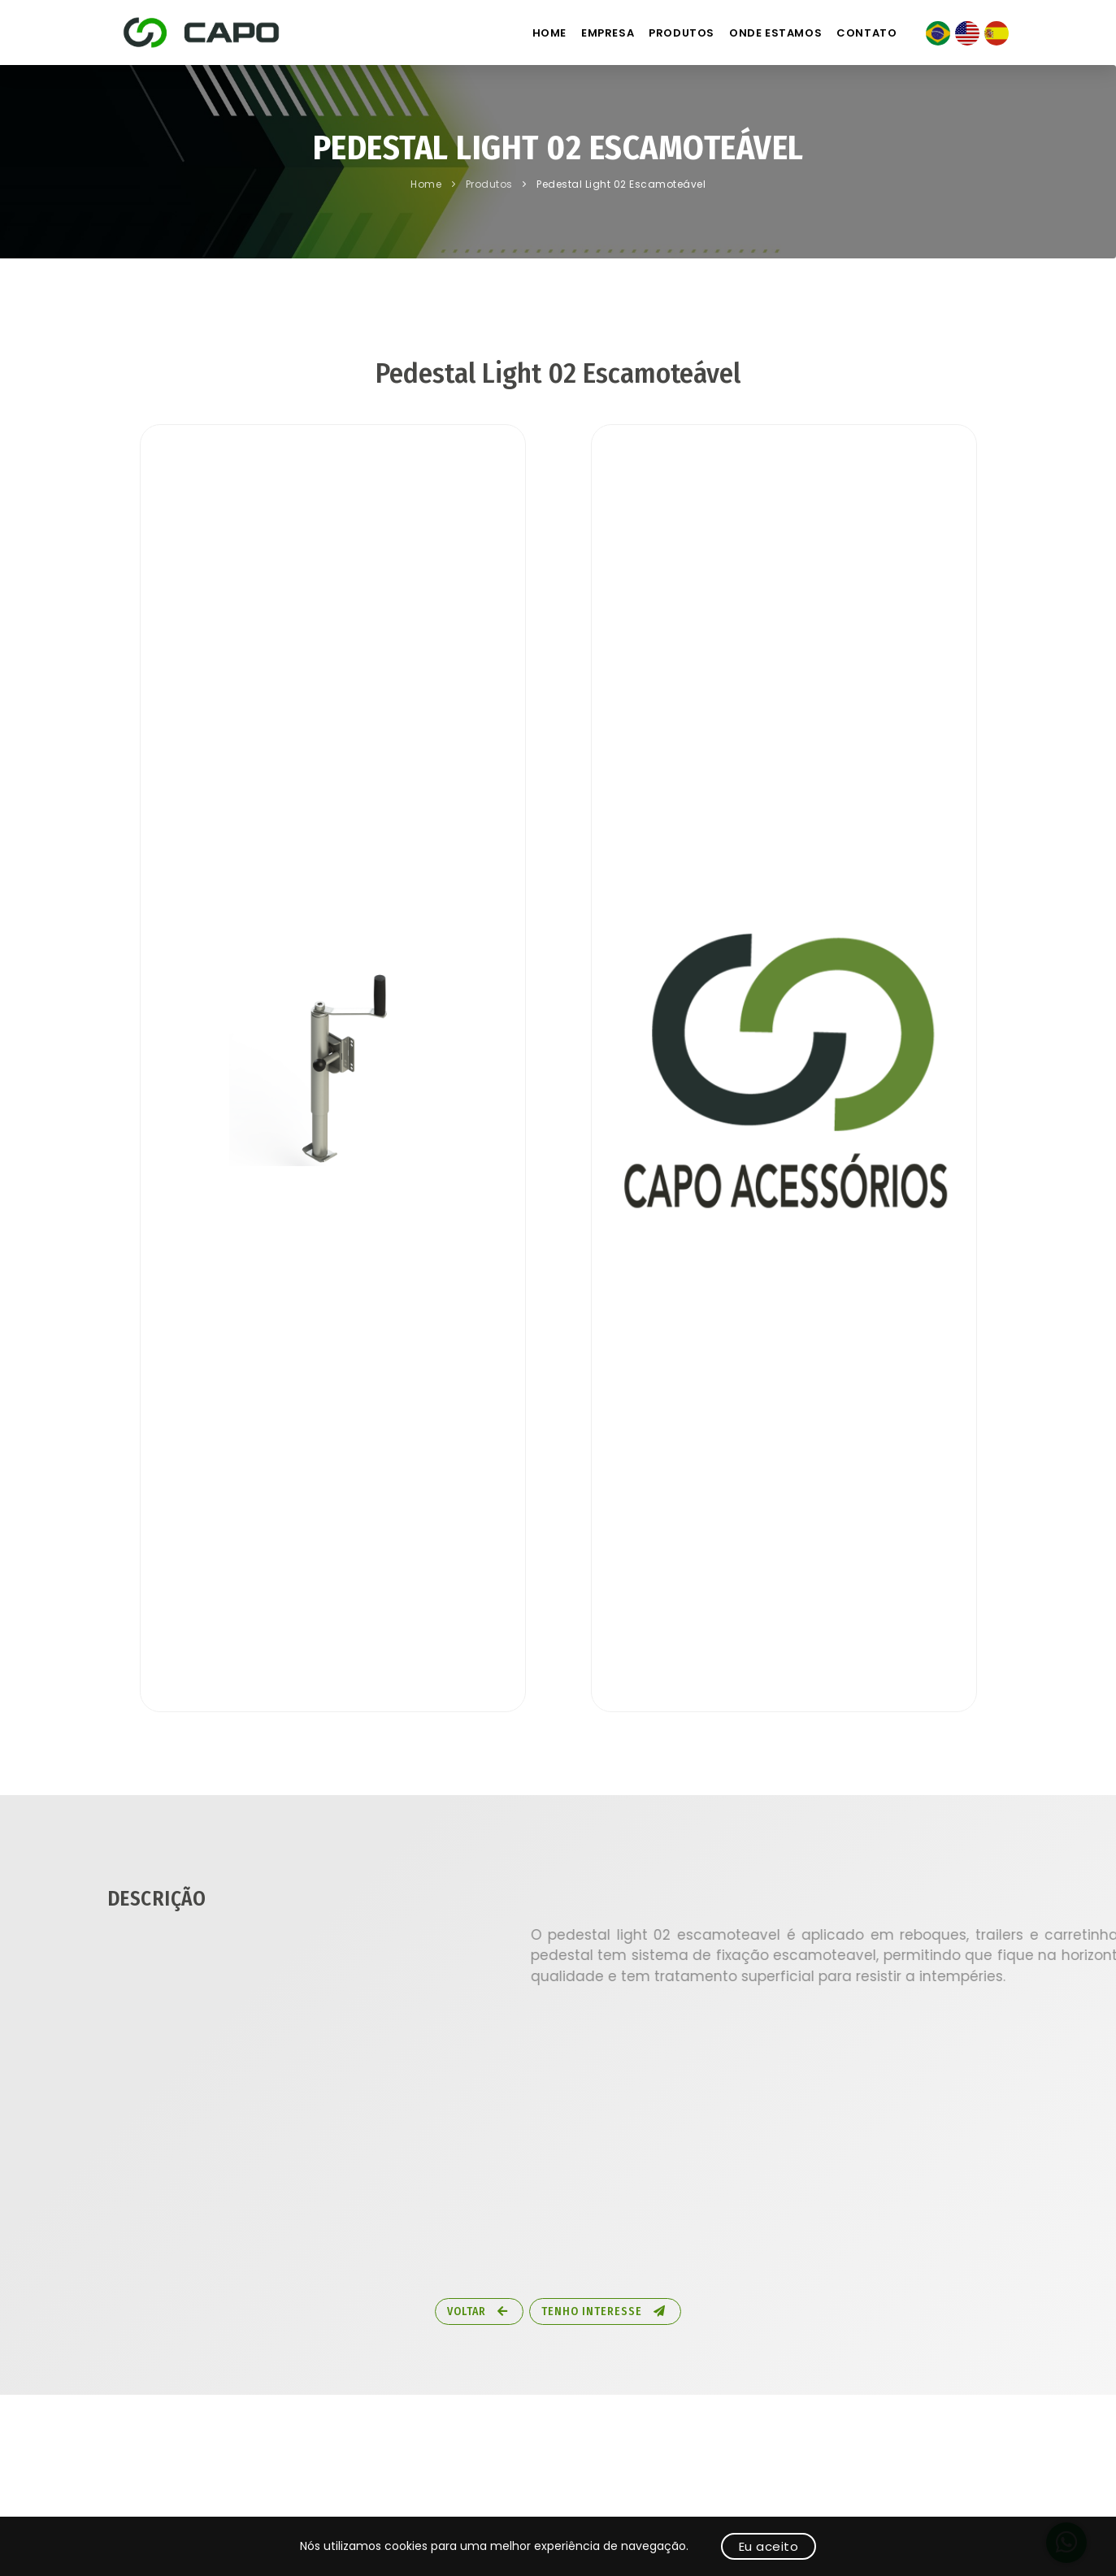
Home (549, 33)
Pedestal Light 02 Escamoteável (621, 184)
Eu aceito (769, 2546)
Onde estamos (775, 33)
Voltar (477, 2311)
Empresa (607, 33)
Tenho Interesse (603, 2311)
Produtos (681, 33)
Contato (866, 33)
